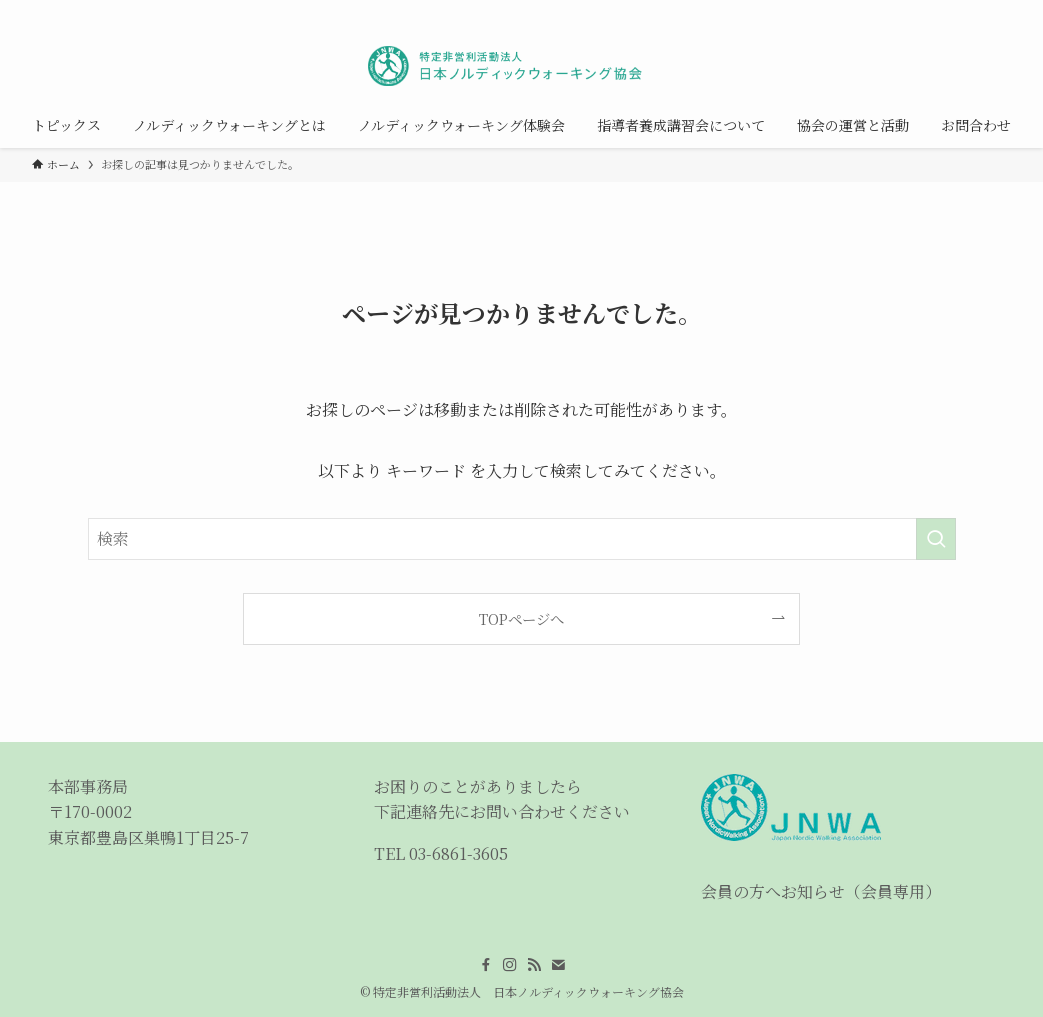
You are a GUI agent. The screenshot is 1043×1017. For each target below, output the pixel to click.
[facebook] (894, 11)
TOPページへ (521, 618)
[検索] (998, 11)
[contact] (972, 11)
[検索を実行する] (936, 539)
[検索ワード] (522, 539)
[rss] (946, 11)
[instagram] (920, 11)
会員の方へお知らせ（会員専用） (821, 891)
